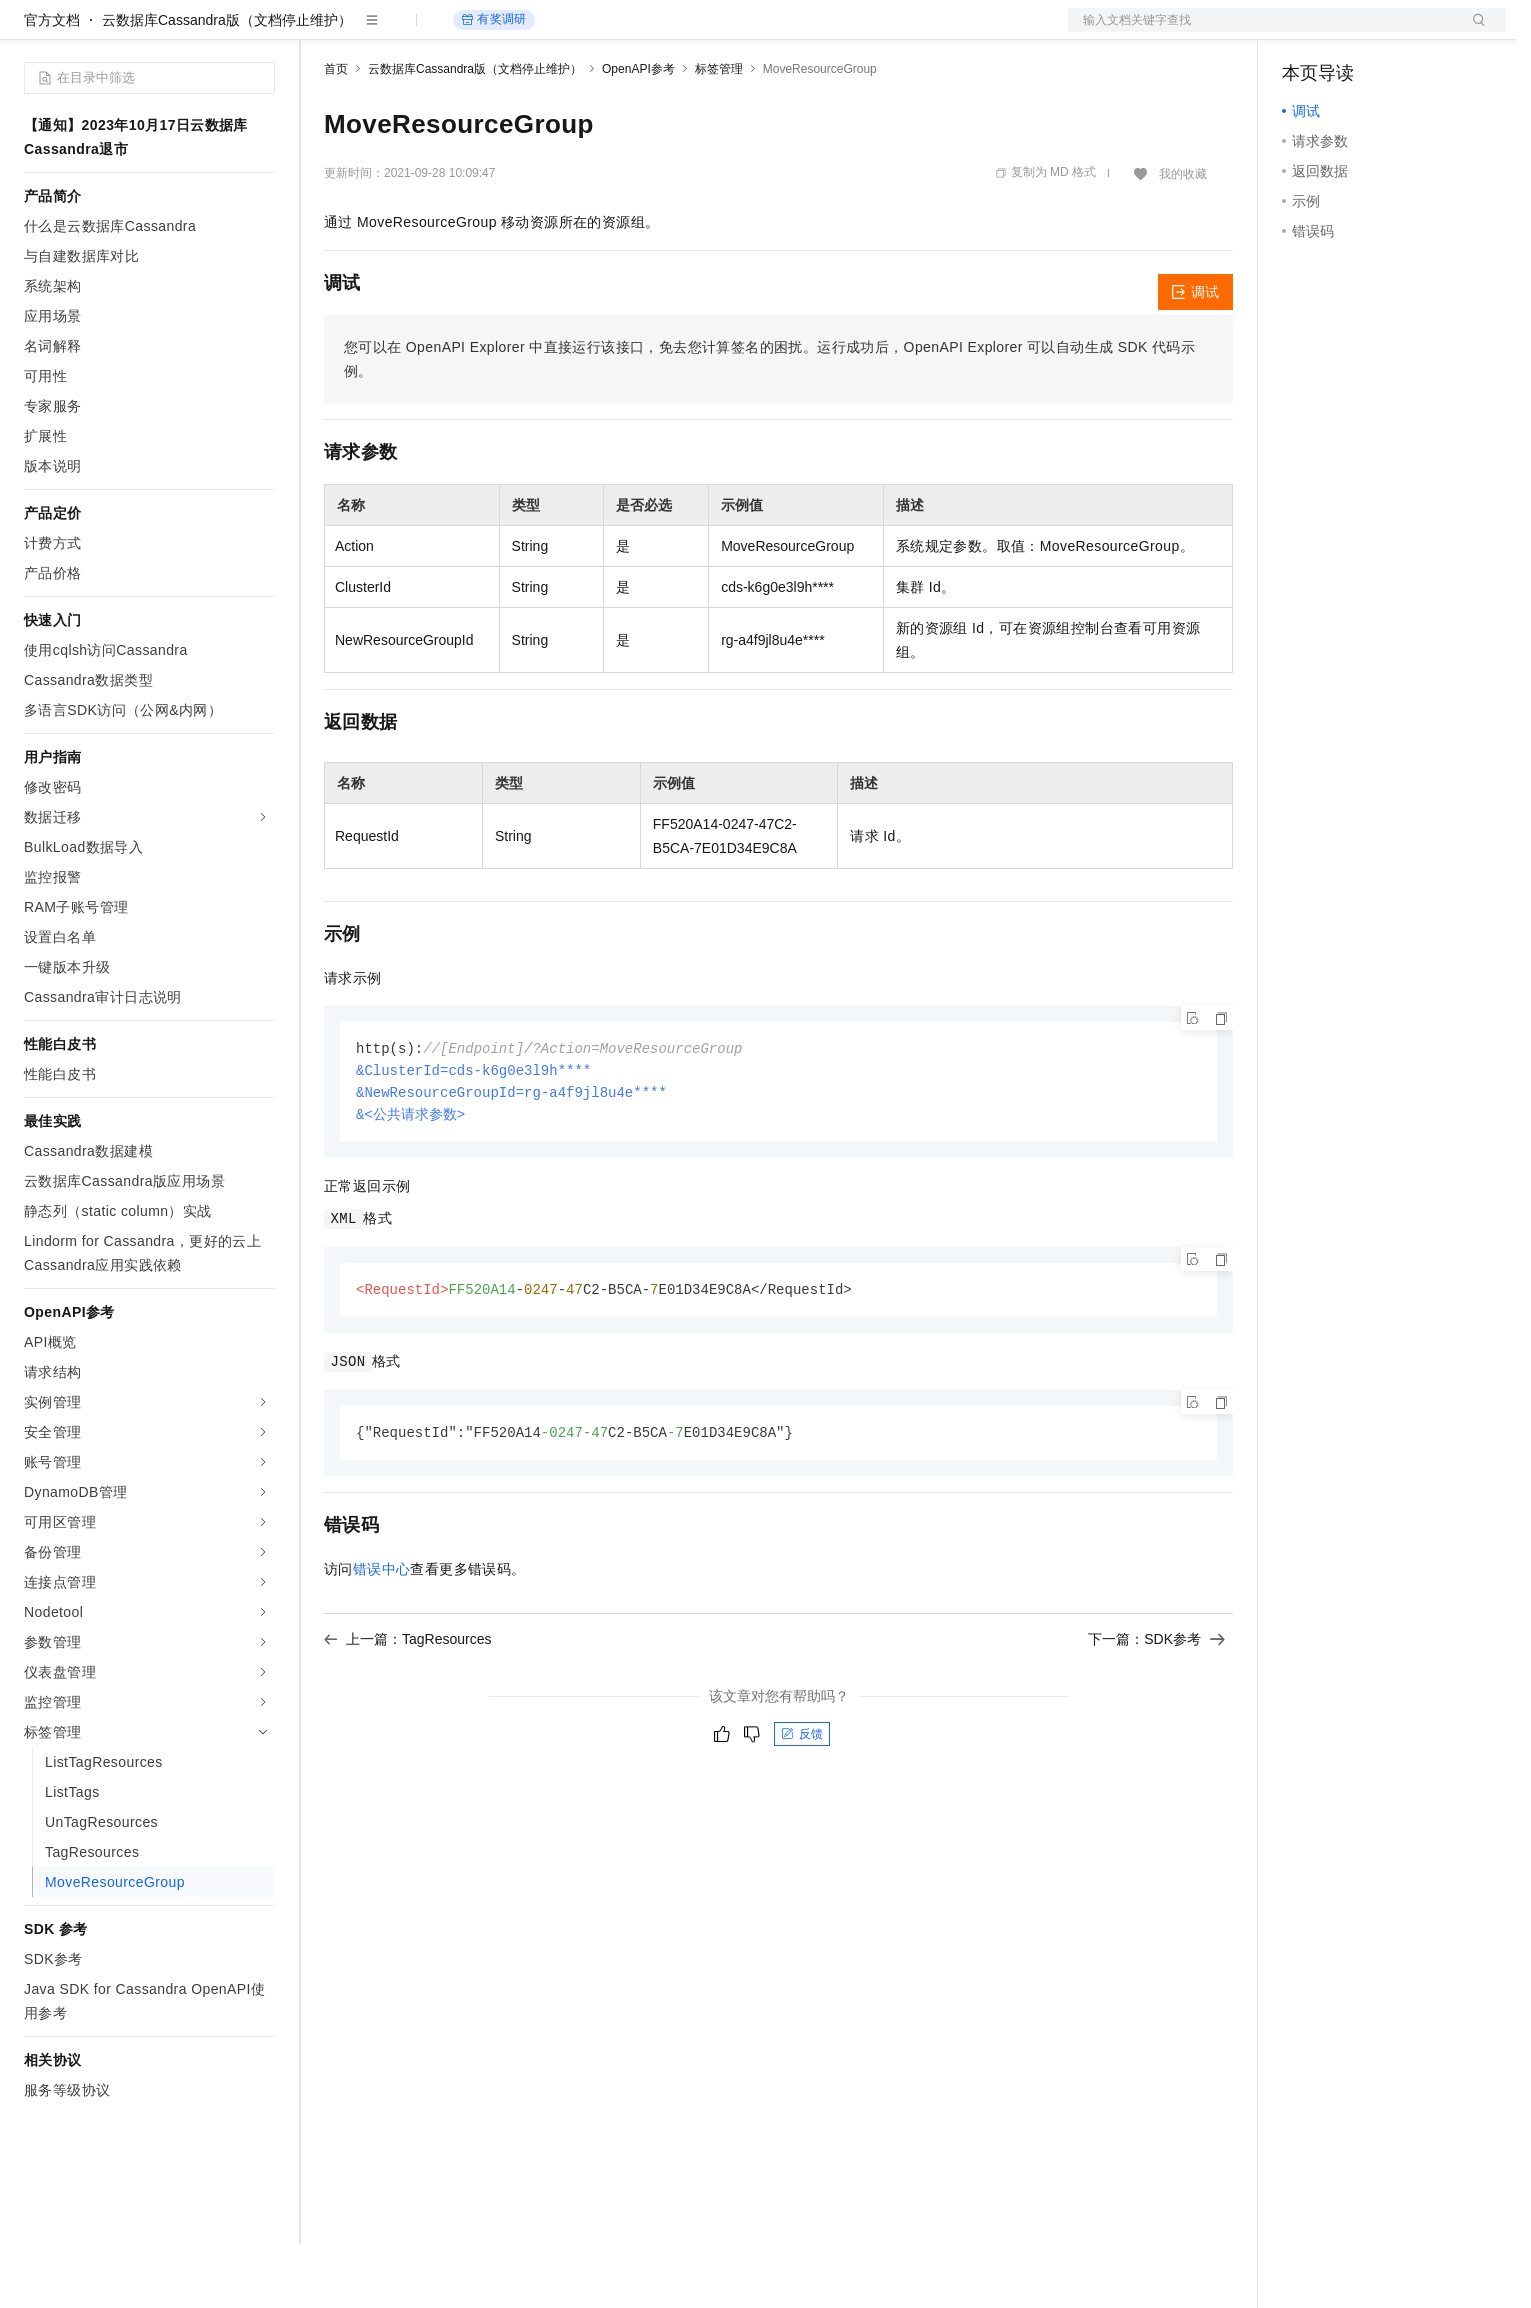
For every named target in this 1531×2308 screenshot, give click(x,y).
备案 (1304, 32)
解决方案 (322, 32)
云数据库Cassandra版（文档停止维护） (227, 84)
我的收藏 (1183, 238)
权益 (384, 32)
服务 (590, 32)
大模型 (205, 32)
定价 (432, 32)
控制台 (1352, 32)
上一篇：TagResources (408, 1709)
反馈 (802, 1804)
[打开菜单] (32, 32)
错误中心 (382, 1639)
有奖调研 (494, 83)
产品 (260, 32)
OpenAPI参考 (638, 133)
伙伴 (542, 32)
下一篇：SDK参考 (1156, 1709)
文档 (1262, 32)
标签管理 (719, 133)
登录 (1473, 32)
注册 (1400, 32)
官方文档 (52, 84)
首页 (336, 133)
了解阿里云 (659, 32)
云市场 (487, 32)
